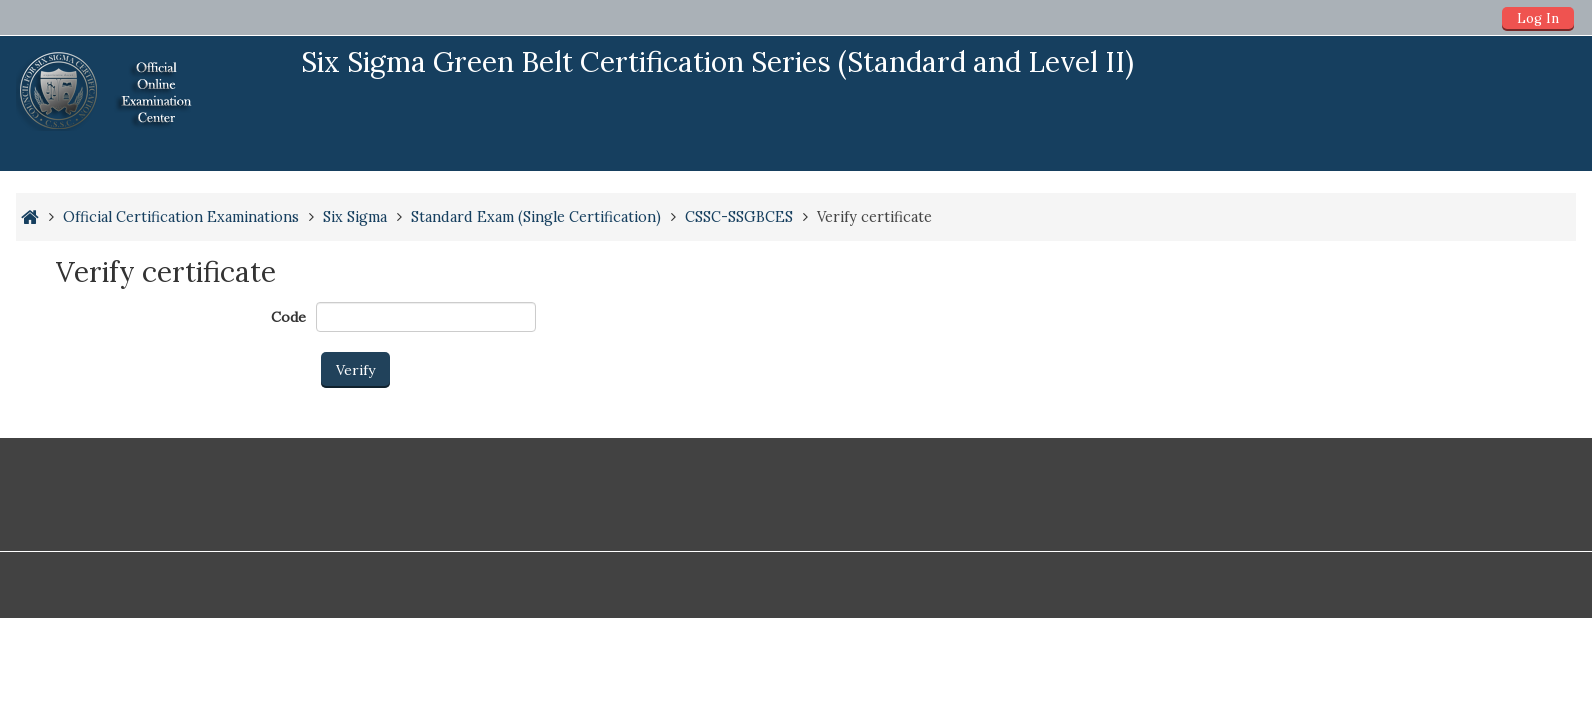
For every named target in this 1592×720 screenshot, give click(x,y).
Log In (1538, 18)
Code (288, 317)
